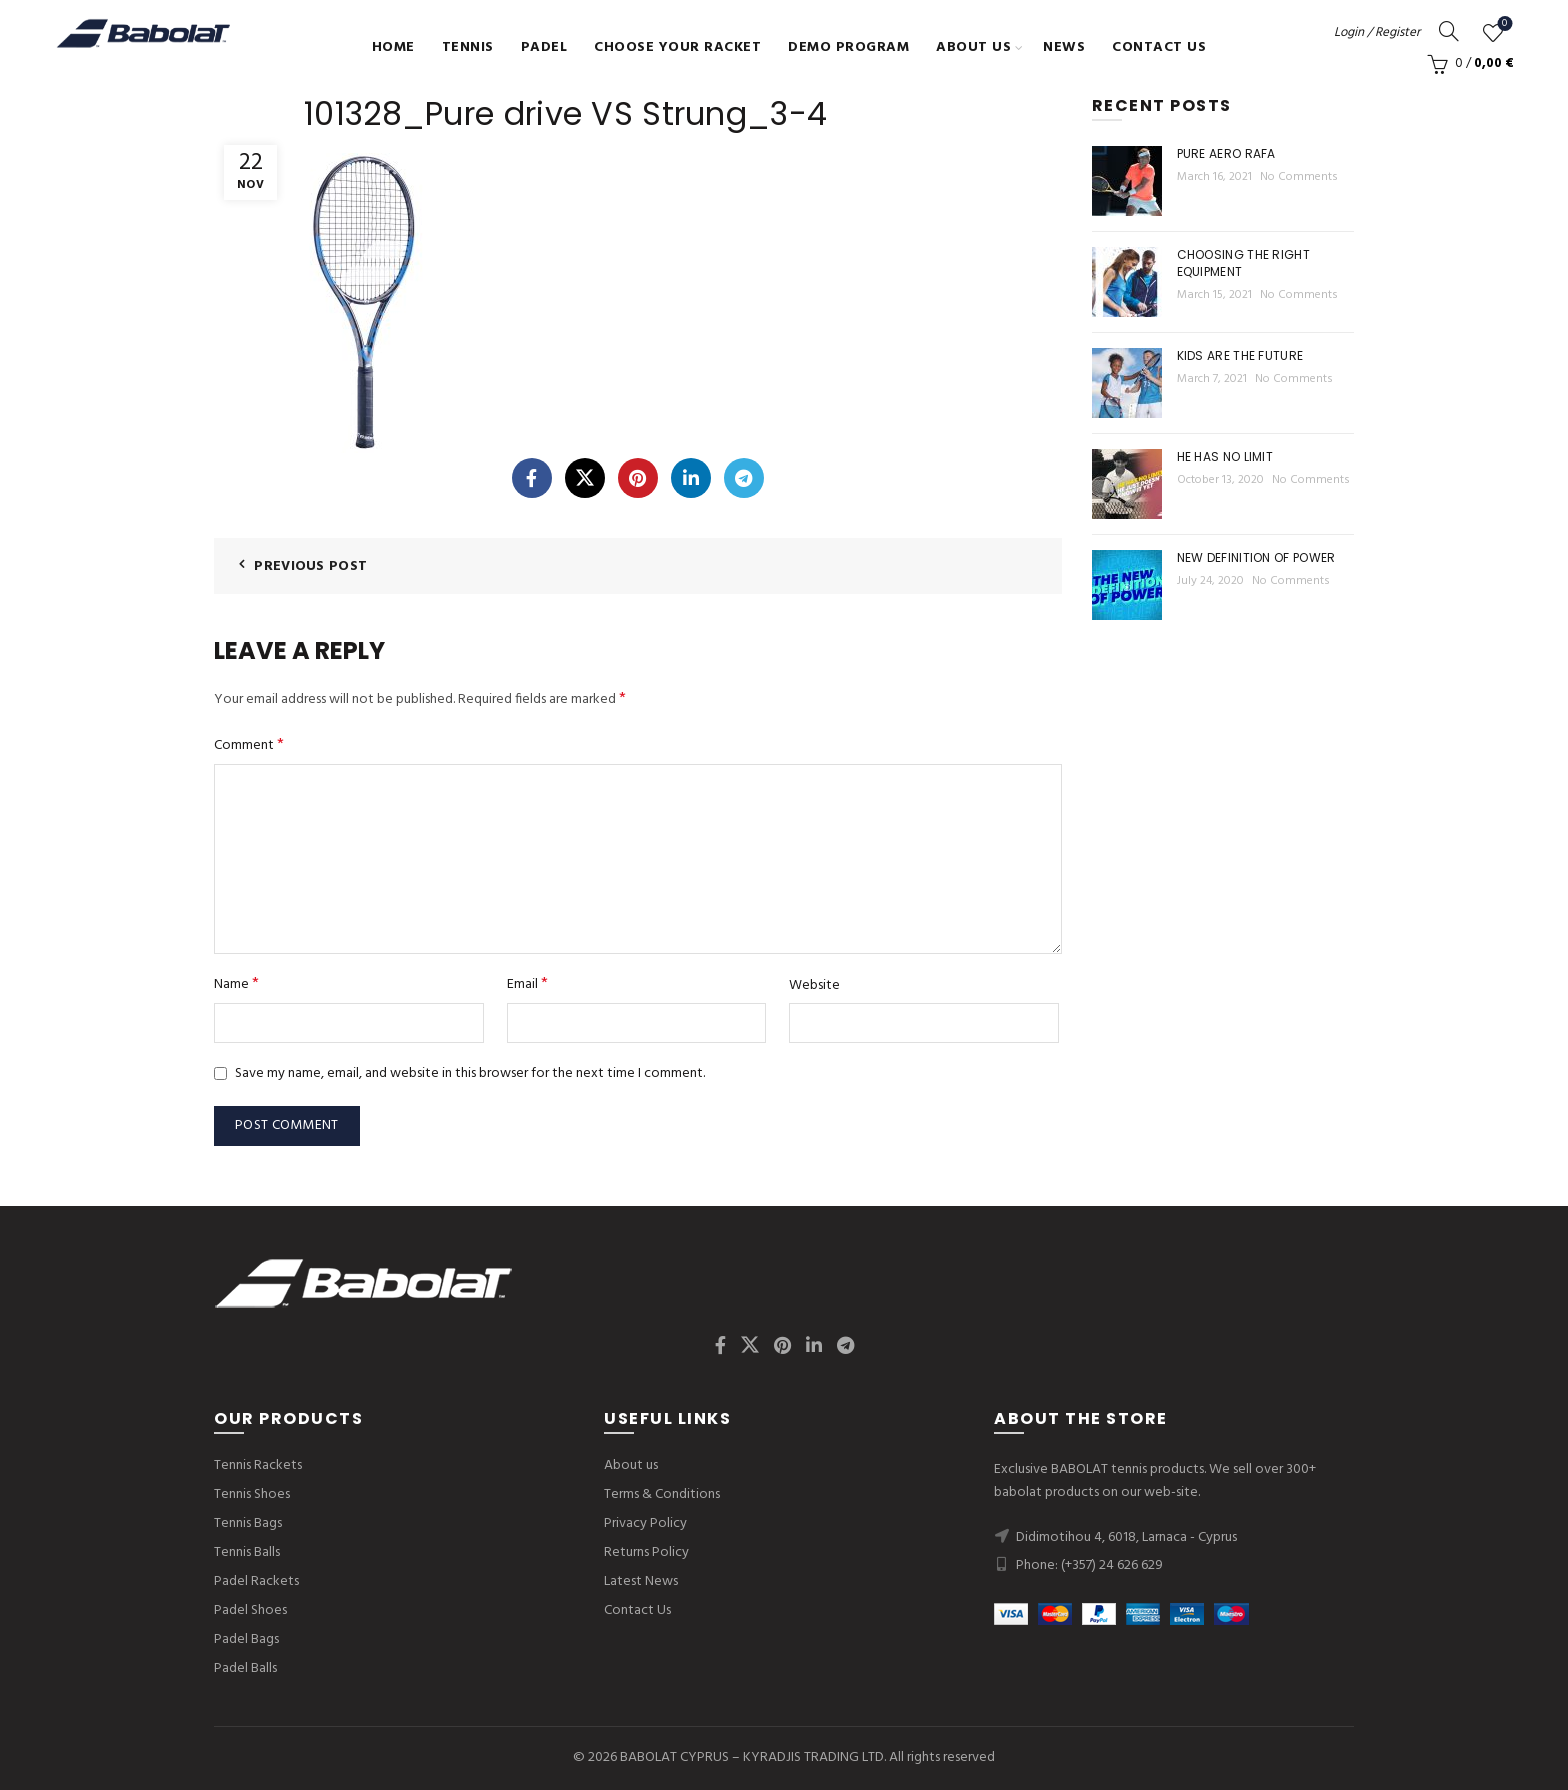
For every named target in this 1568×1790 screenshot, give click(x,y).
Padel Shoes (250, 1610)
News (1064, 47)
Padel (544, 47)
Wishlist (1502, 24)
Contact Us (1159, 47)
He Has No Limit (1225, 456)
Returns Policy (646, 1552)
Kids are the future (1240, 355)
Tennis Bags (248, 1523)
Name (236, 984)
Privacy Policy (645, 1523)
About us (973, 47)
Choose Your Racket (677, 47)
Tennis (468, 47)
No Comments (1299, 177)
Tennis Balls (247, 1552)
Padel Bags (246, 1639)
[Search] (1449, 31)
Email (527, 984)
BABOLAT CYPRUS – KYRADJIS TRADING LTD (752, 1757)
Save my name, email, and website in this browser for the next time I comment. (470, 1073)
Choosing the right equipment (1243, 263)
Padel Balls (245, 1668)
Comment (249, 745)
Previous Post (310, 566)
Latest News (641, 1581)
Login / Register (1377, 32)
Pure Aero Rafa (1226, 153)
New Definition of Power (1256, 557)
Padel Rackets (256, 1581)
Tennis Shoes (252, 1494)
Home (393, 47)
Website (814, 986)
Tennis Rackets (258, 1465)
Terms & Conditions (662, 1494)
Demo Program (848, 47)
